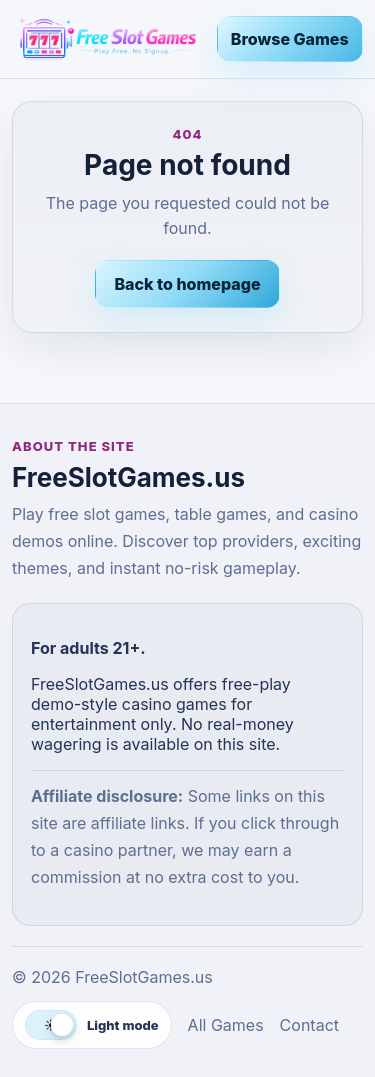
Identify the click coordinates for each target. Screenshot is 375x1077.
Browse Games (290, 39)
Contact (309, 1025)
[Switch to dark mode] (92, 1025)
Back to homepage (187, 284)
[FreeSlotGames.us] (106, 39)
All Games (226, 1025)
